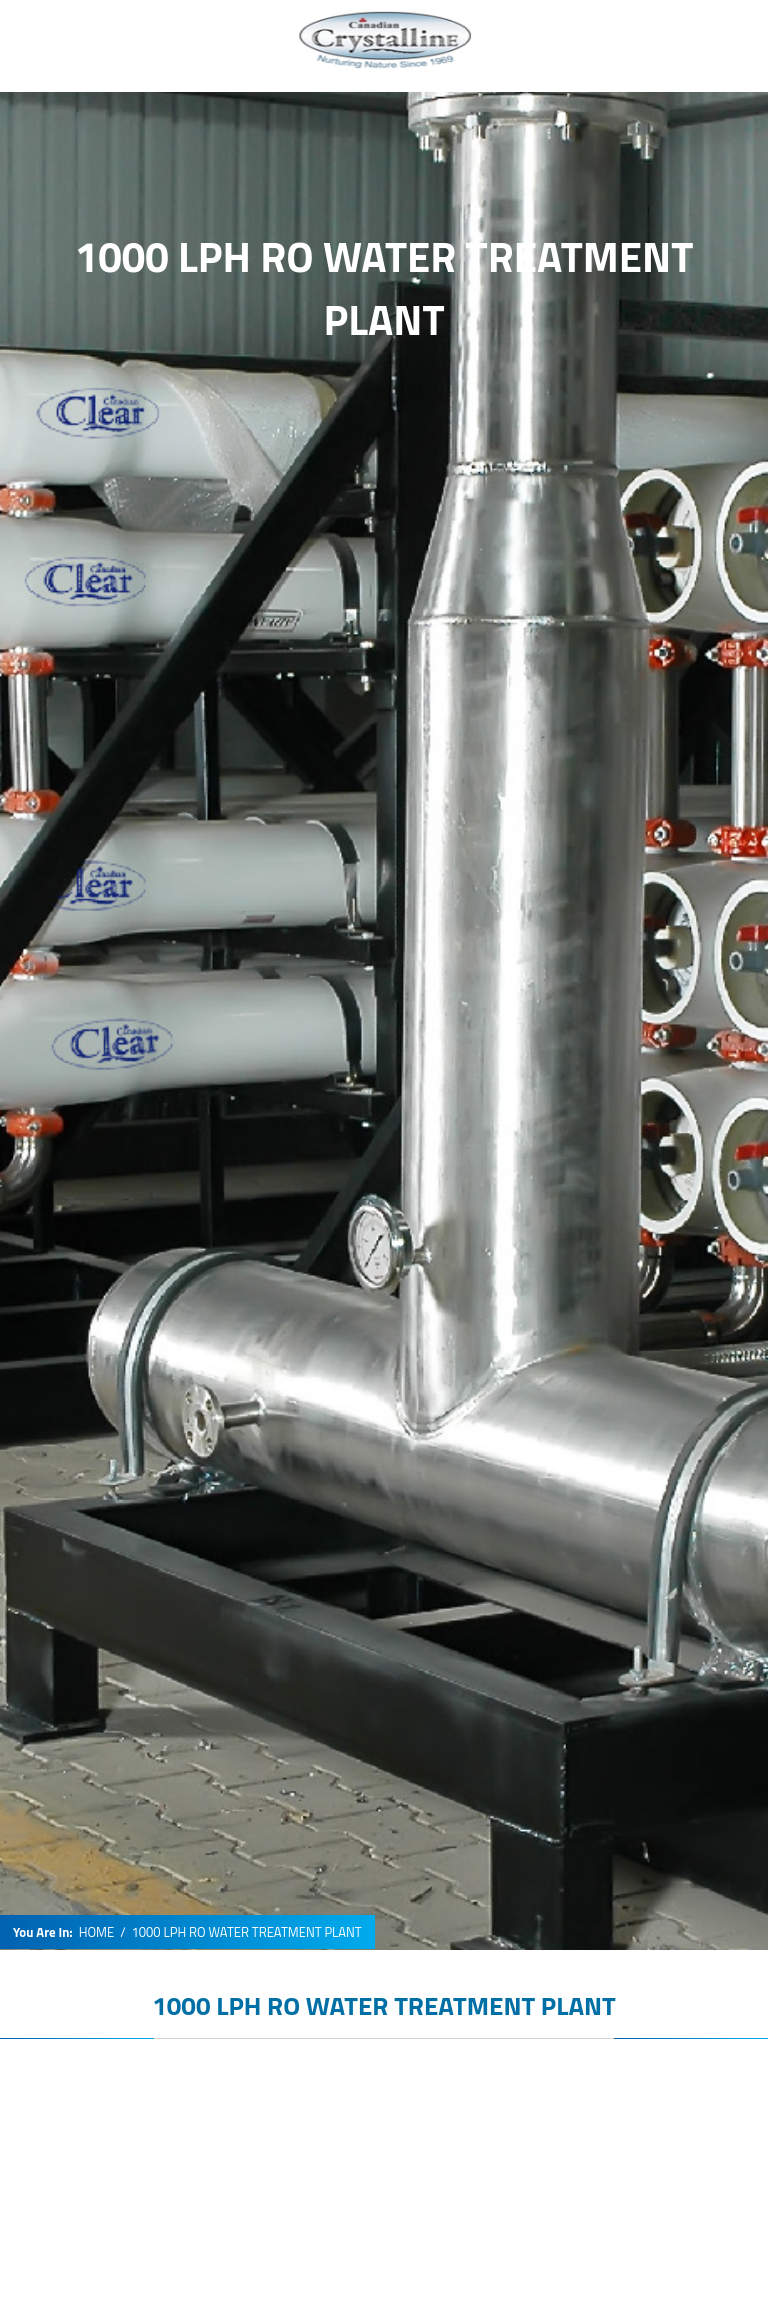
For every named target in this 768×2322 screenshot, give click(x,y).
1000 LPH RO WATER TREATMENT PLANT (384, 2005)
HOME (96, 1932)
